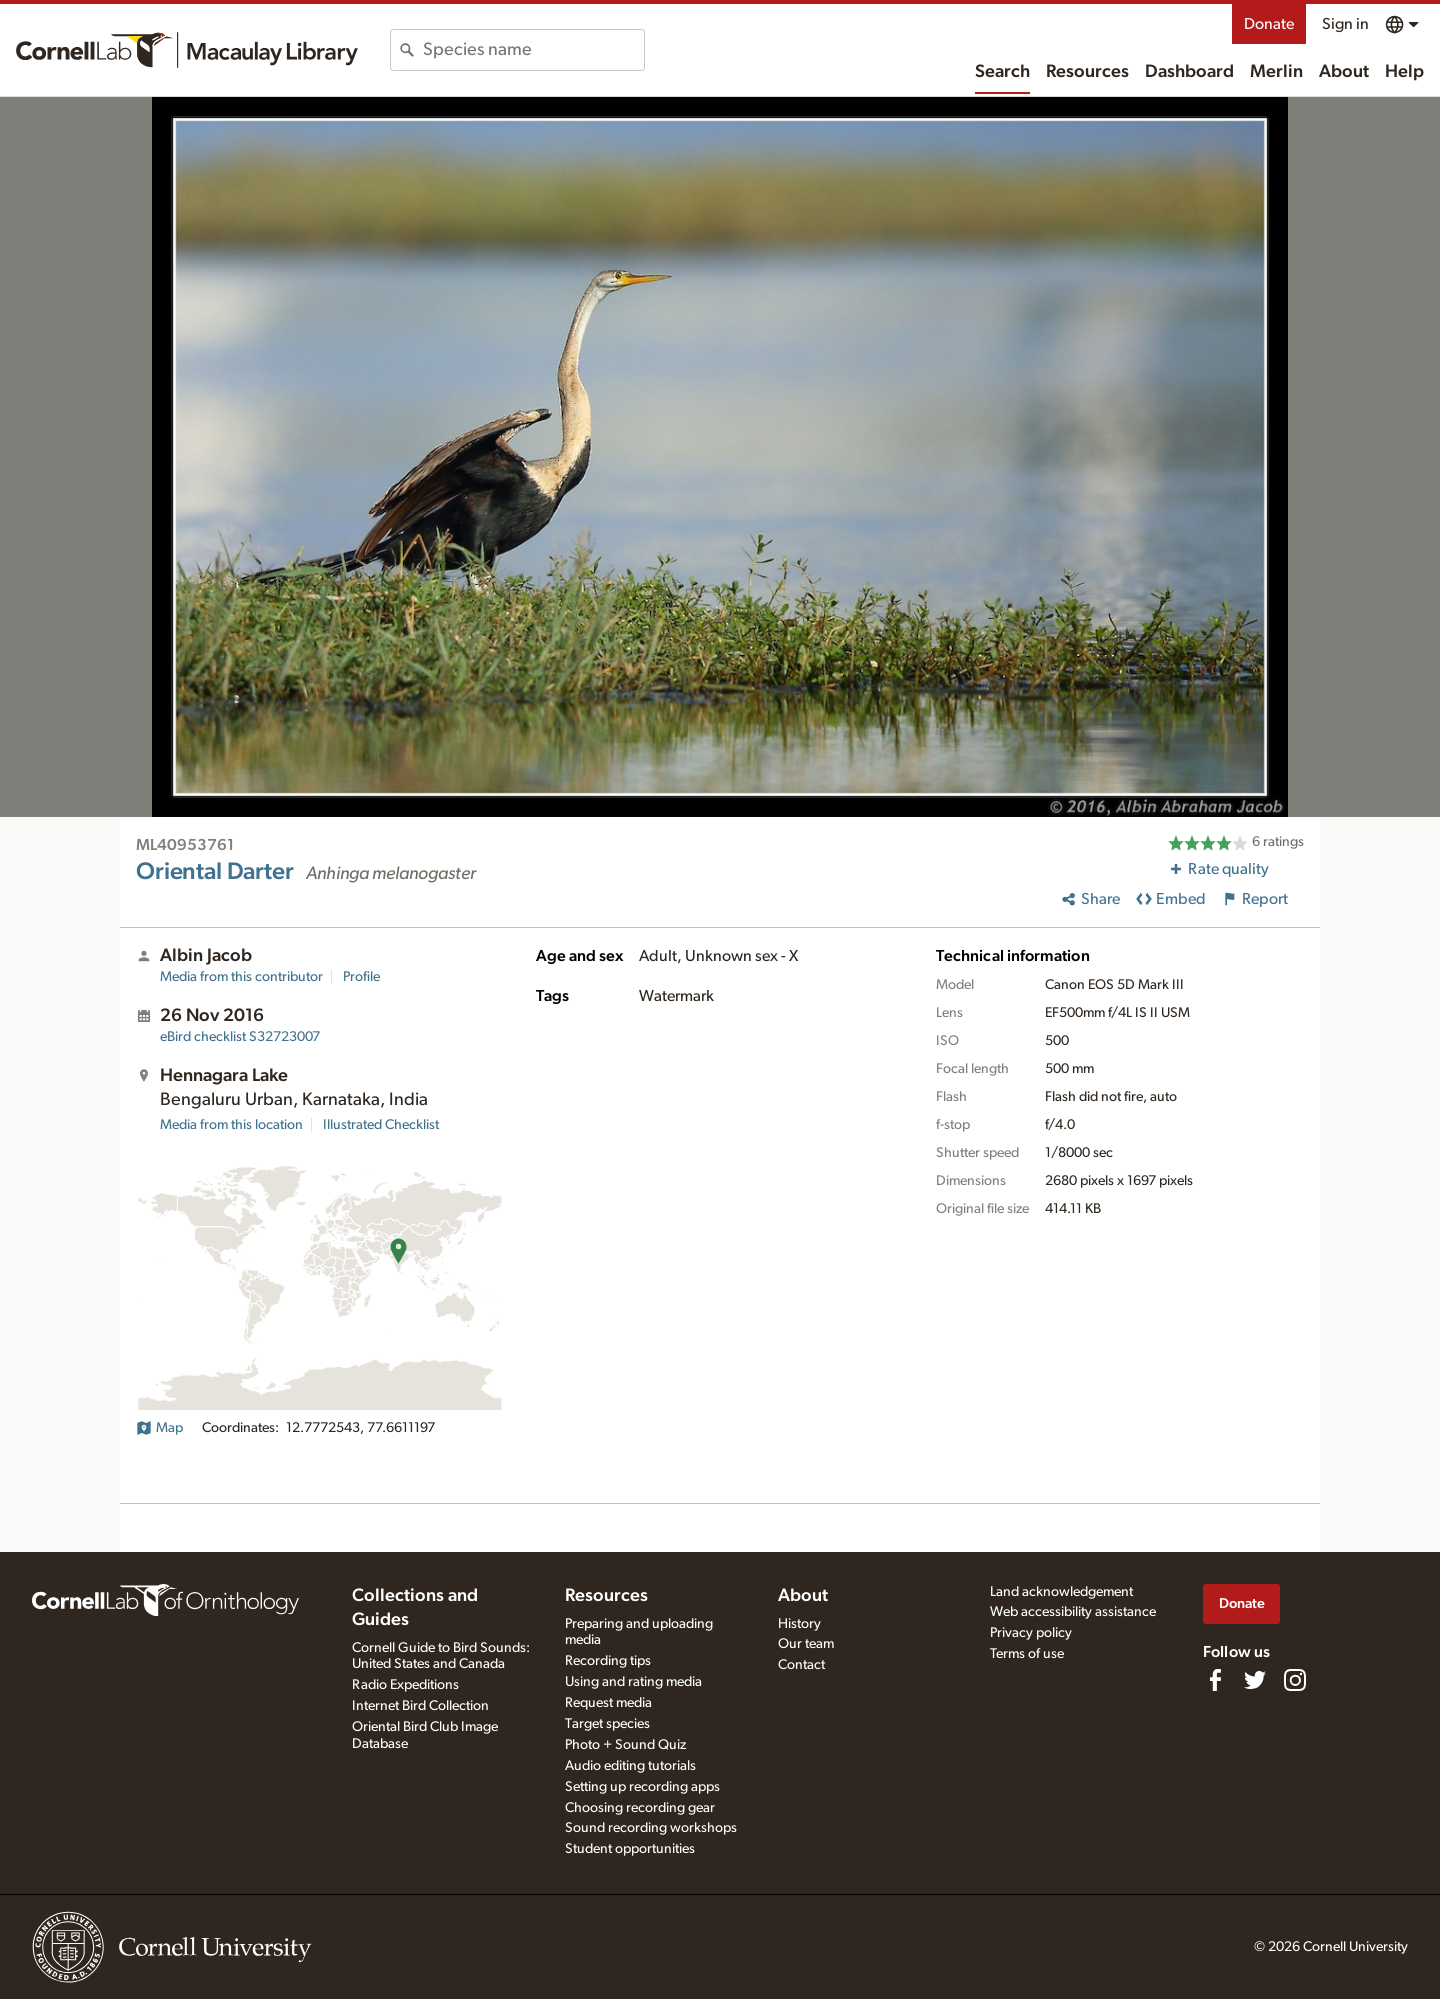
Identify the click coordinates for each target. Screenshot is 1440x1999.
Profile (361, 977)
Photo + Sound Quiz (625, 1745)
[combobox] (533, 50)
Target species (607, 1724)
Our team (806, 1644)
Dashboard (1189, 72)
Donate (1269, 24)
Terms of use (1027, 1654)
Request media (608, 1703)
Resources (1087, 72)
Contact (801, 1665)
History (799, 1624)
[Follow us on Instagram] (1295, 1680)
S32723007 (240, 1037)
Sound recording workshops (651, 1828)
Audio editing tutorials (630, 1766)
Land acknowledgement (1061, 1592)
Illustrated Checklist (381, 1125)
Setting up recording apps (642, 1787)
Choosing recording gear (640, 1808)
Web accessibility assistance (1073, 1612)
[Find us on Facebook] (1215, 1680)
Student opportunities (630, 1849)
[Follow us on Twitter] (1255, 1680)
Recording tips (608, 1661)
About (1344, 72)
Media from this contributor (241, 977)
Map (159, 1428)
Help (1404, 72)
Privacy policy (1031, 1633)
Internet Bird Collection (420, 1706)
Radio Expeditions (405, 1685)
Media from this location (231, 1125)
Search (1002, 72)
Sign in (1345, 24)
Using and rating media (633, 1682)
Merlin (1276, 72)
